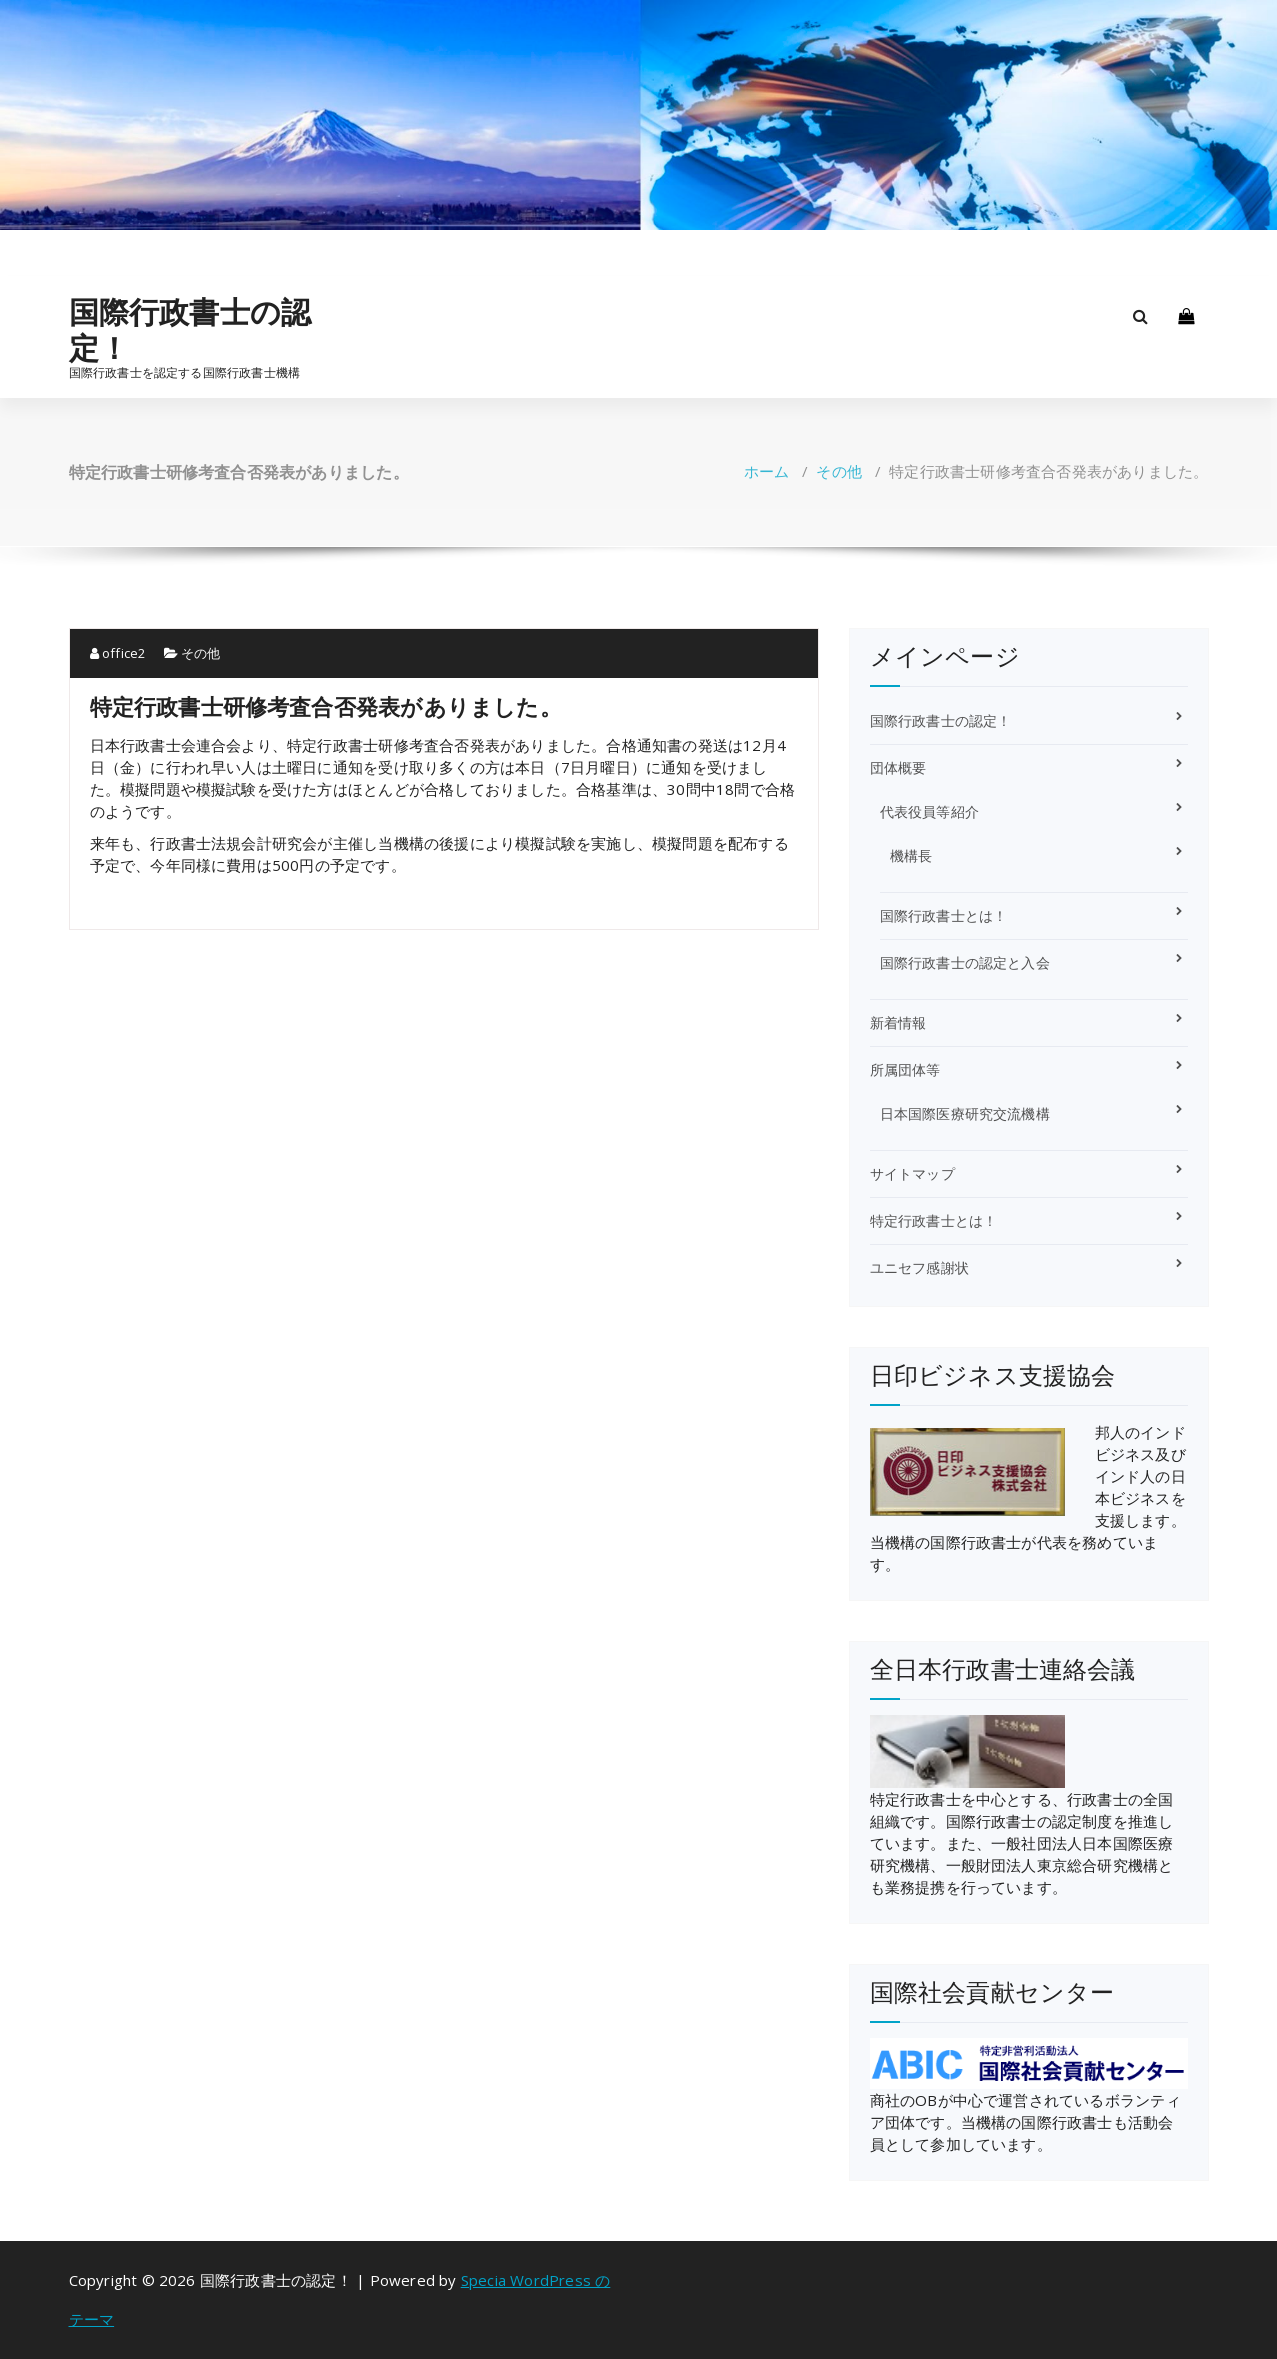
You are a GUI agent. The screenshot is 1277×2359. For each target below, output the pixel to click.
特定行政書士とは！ (934, 1220)
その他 (839, 471)
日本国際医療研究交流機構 (965, 1113)
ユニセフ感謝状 (919, 1267)
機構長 (911, 855)
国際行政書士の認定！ (190, 330)
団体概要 (898, 767)
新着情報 (898, 1022)
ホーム (767, 471)
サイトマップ (912, 1173)
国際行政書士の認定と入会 (965, 962)
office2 (118, 653)
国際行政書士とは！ (944, 915)
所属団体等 (905, 1069)
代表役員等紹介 (929, 811)
